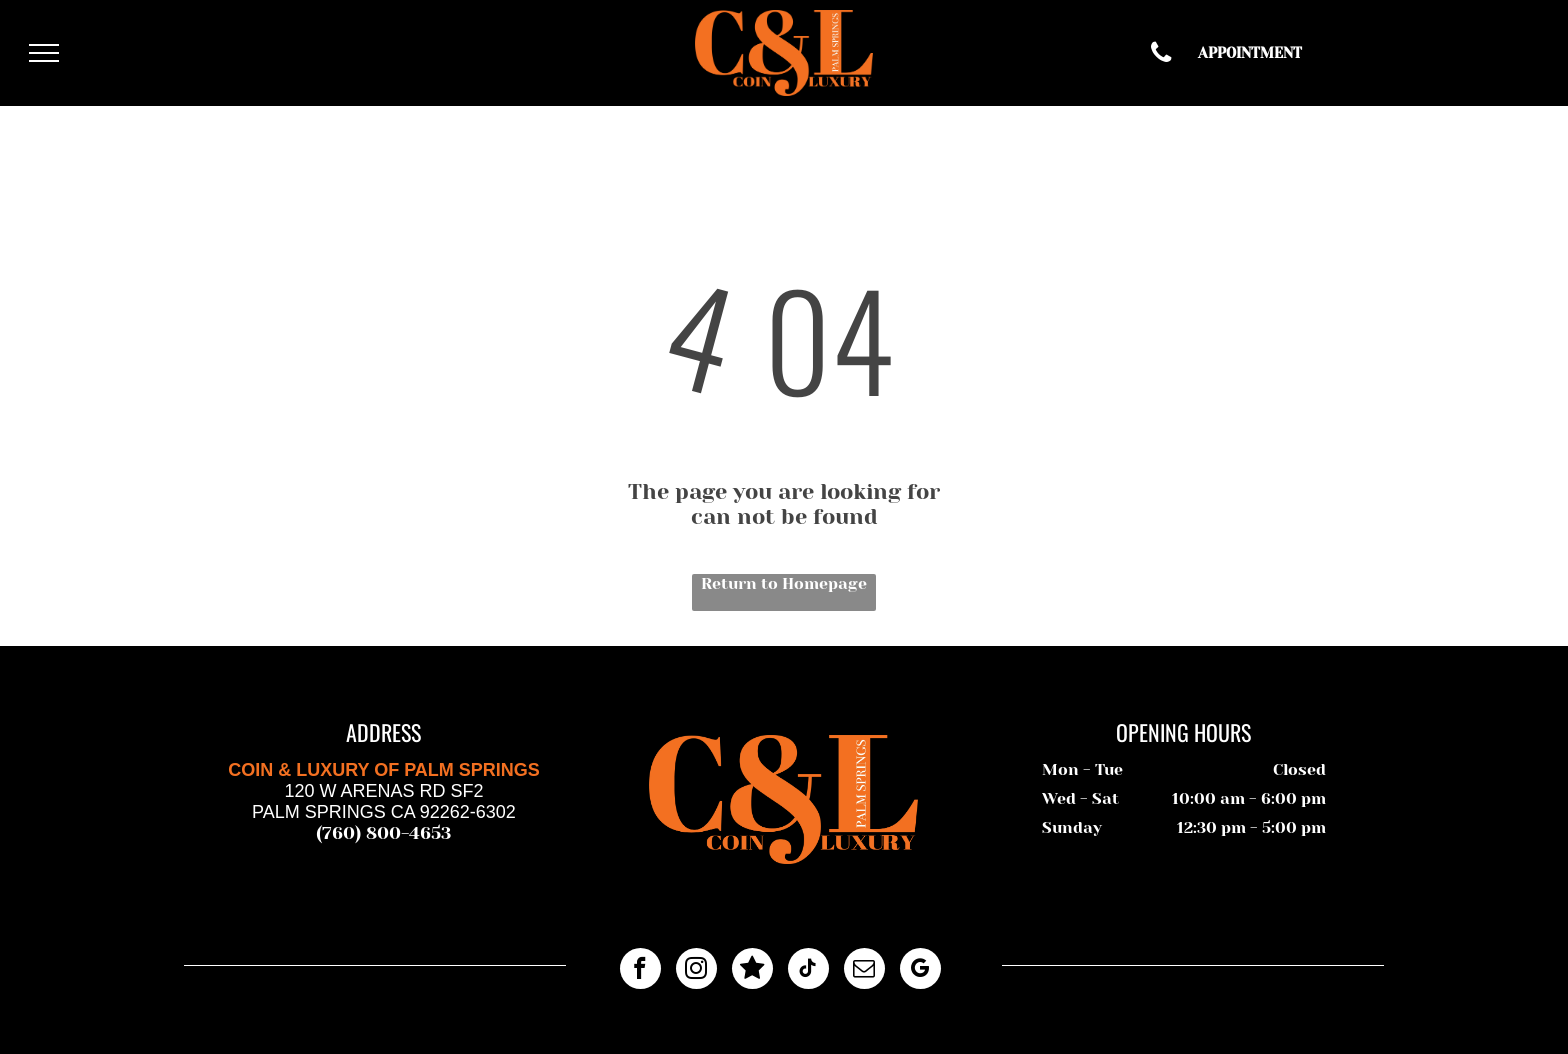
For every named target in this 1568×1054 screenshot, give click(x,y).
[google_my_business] (920, 971)
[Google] (752, 971)
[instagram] (696, 971)
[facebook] (640, 971)
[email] (864, 971)
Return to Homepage (784, 583)
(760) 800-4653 (384, 833)
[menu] (44, 53)
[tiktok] (808, 971)
